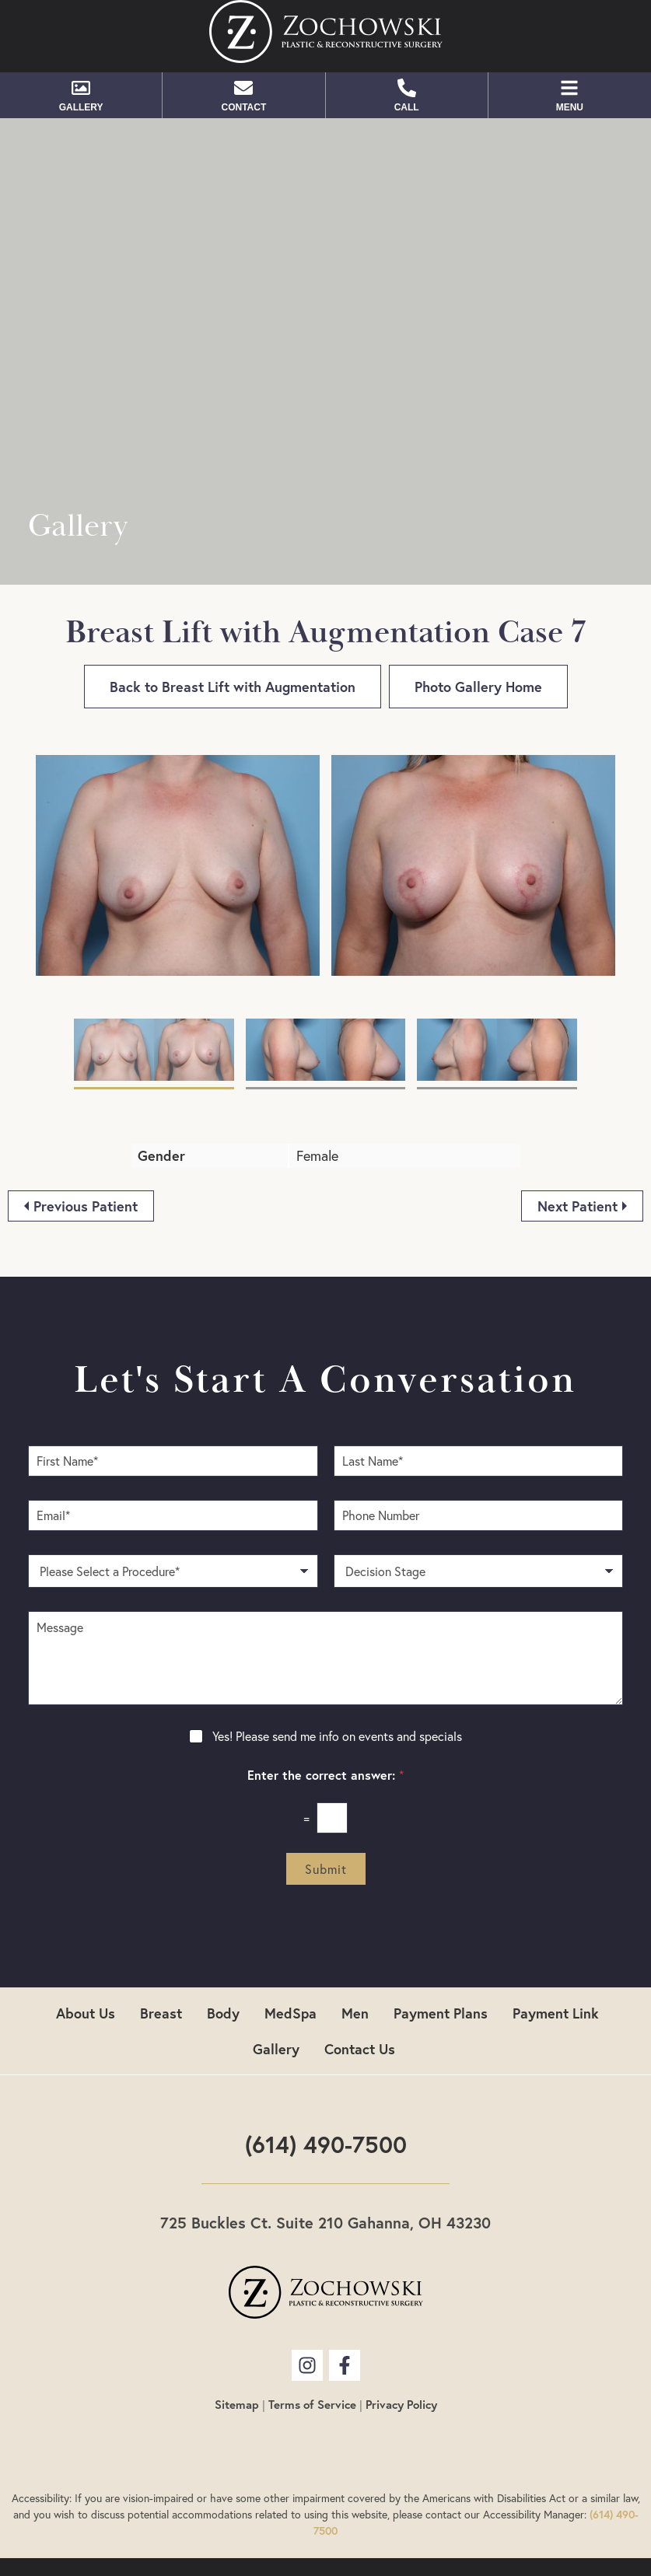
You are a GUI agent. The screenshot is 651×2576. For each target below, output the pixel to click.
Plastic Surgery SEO (371, 2521)
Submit (326, 1807)
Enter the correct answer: (325, 1713)
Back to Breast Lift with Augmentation (232, 686)
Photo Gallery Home (478, 686)
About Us (85, 1951)
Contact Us (359, 1986)
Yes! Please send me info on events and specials (337, 1674)
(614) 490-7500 (326, 2082)
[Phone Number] (479, 1453)
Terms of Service (312, 2342)
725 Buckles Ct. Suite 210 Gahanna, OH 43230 (325, 2160)
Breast (161, 1951)
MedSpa (290, 1951)
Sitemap (237, 2342)
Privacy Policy (401, 2342)
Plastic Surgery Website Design (521, 2521)
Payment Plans (441, 1951)
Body (223, 1951)
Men (355, 1951)
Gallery (276, 1986)
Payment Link (556, 1951)
